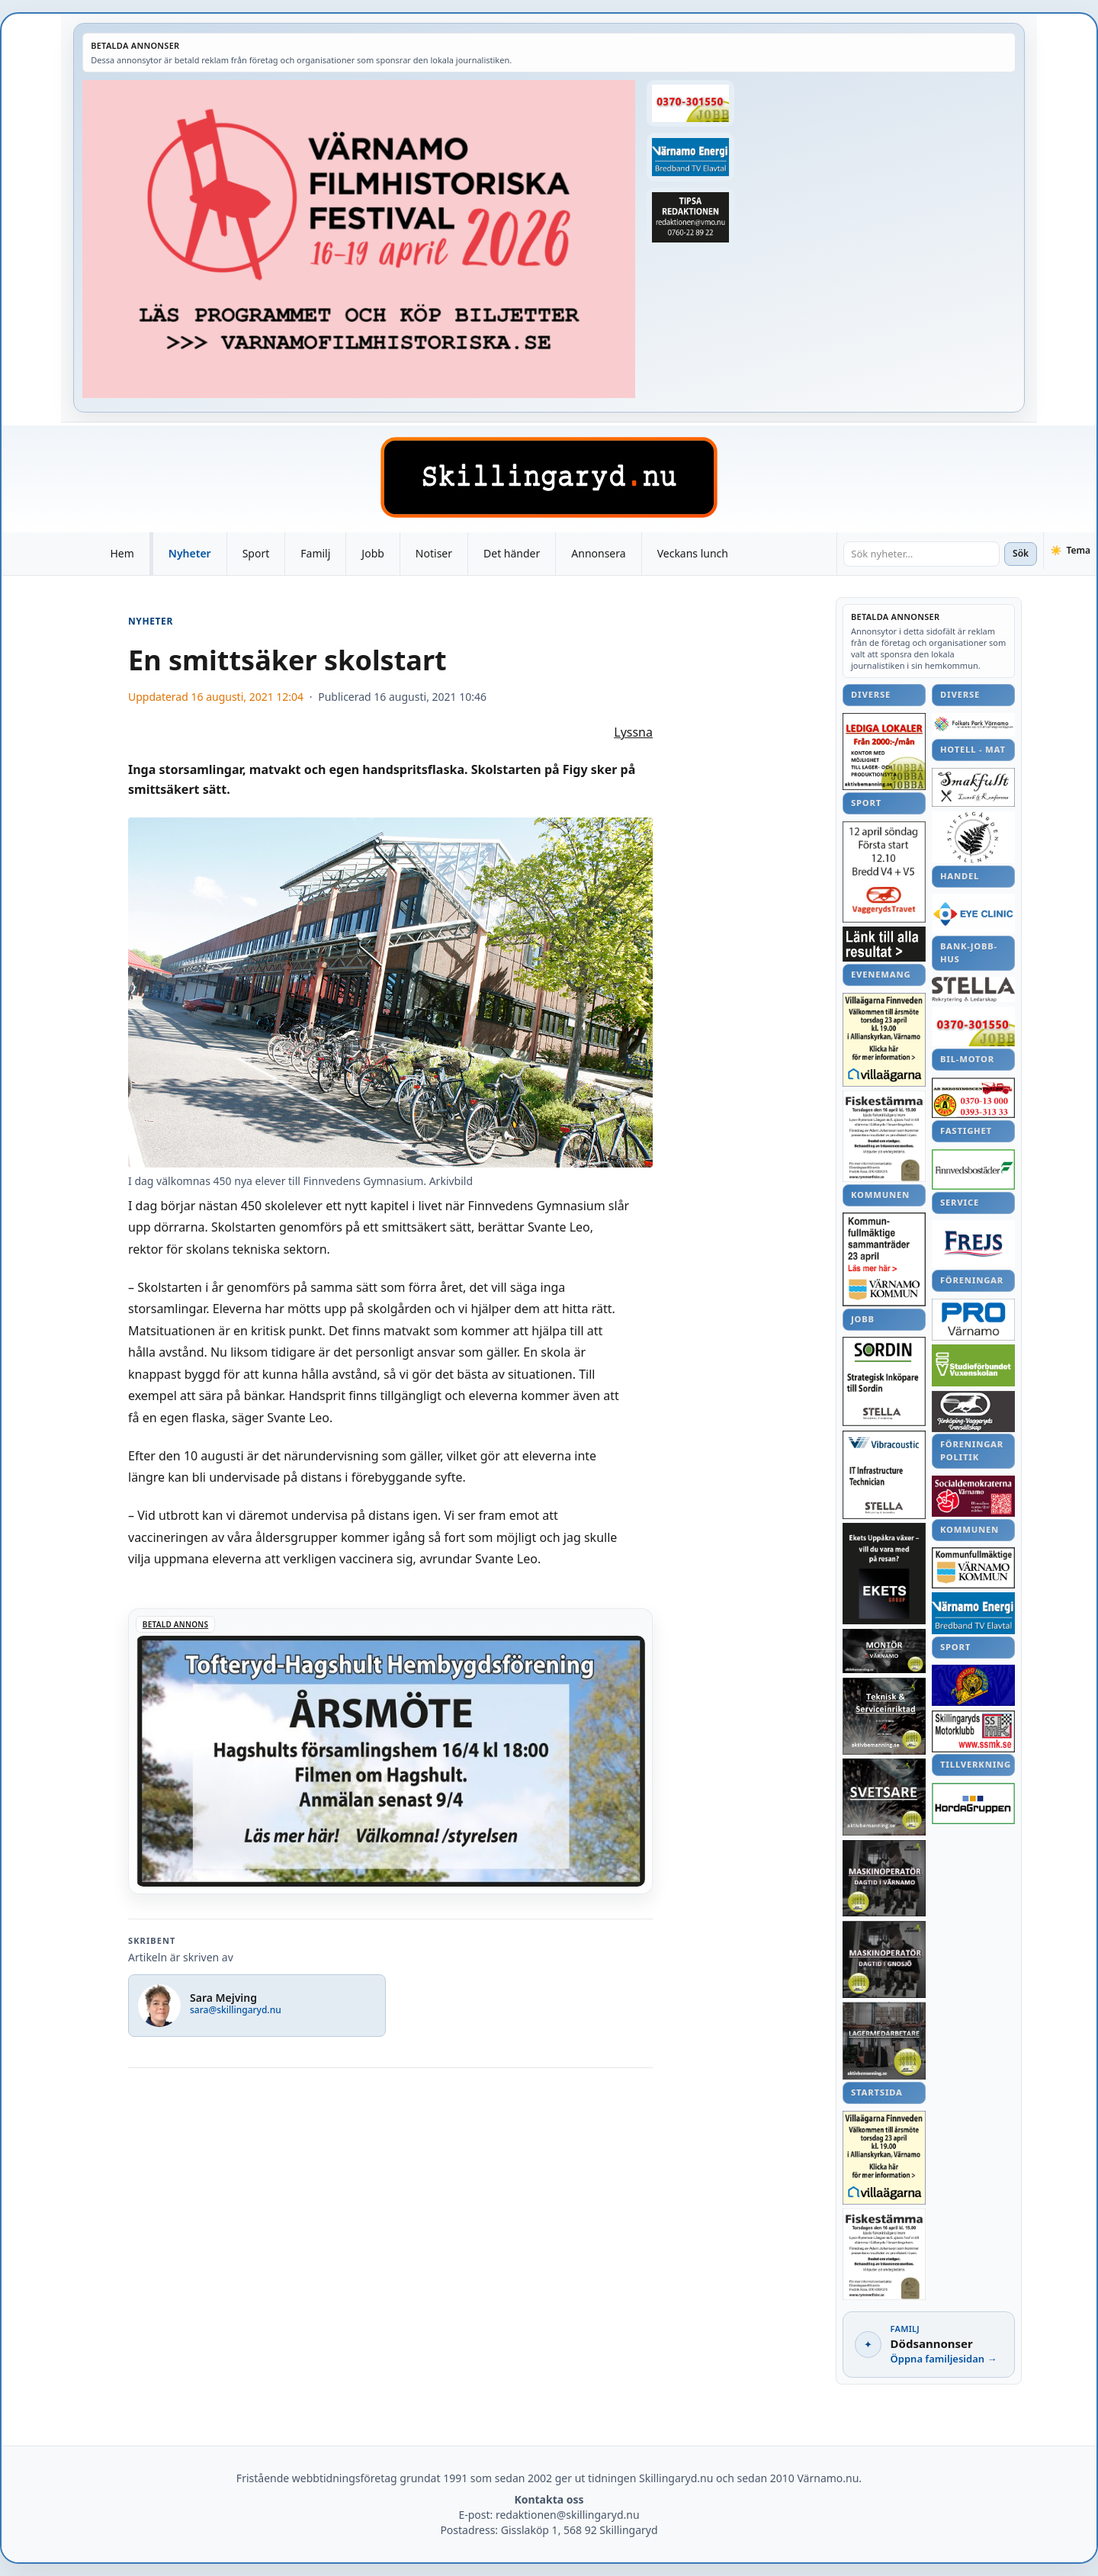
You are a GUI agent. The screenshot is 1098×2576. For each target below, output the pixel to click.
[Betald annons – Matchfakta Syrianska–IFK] (690, 103)
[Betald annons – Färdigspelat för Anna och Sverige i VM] (884, 944)
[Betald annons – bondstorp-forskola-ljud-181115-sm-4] (690, 217)
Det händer (511, 553)
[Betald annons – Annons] (358, 239)
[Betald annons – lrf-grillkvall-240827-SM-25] (973, 1320)
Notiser (434, 553)
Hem (121, 553)
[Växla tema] (1069, 550)
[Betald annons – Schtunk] (884, 1136)
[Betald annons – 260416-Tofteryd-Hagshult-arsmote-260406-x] (390, 1751)
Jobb (372, 553)
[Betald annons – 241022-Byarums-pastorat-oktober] (884, 1381)
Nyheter (190, 553)
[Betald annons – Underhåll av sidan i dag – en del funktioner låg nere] (973, 1567)
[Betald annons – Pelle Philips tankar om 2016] (690, 157)
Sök (1021, 553)
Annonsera (598, 553)
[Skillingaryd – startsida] (549, 477)
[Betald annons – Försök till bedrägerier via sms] (973, 725)
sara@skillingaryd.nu (235, 2010)
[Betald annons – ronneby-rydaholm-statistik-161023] (973, 1803)
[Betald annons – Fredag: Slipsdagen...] (884, 1573)
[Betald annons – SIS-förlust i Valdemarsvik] (973, 1169)
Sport (256, 553)
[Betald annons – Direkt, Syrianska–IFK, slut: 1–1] (973, 1685)
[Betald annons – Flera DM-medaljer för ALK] (973, 913)
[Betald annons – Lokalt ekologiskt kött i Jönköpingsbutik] (884, 752)
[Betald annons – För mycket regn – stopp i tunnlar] (973, 1243)
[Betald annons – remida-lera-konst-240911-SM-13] (884, 1716)
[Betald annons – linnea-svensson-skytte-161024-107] (973, 1098)
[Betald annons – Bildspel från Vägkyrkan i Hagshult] (973, 1731)
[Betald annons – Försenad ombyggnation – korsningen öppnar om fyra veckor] (884, 1651)
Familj (315, 553)
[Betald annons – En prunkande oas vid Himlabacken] (973, 1411)
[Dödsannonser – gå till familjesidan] (929, 2344)
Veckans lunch (692, 553)
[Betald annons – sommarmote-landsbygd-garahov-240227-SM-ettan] (973, 788)
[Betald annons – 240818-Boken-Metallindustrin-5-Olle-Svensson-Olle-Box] (884, 2041)
